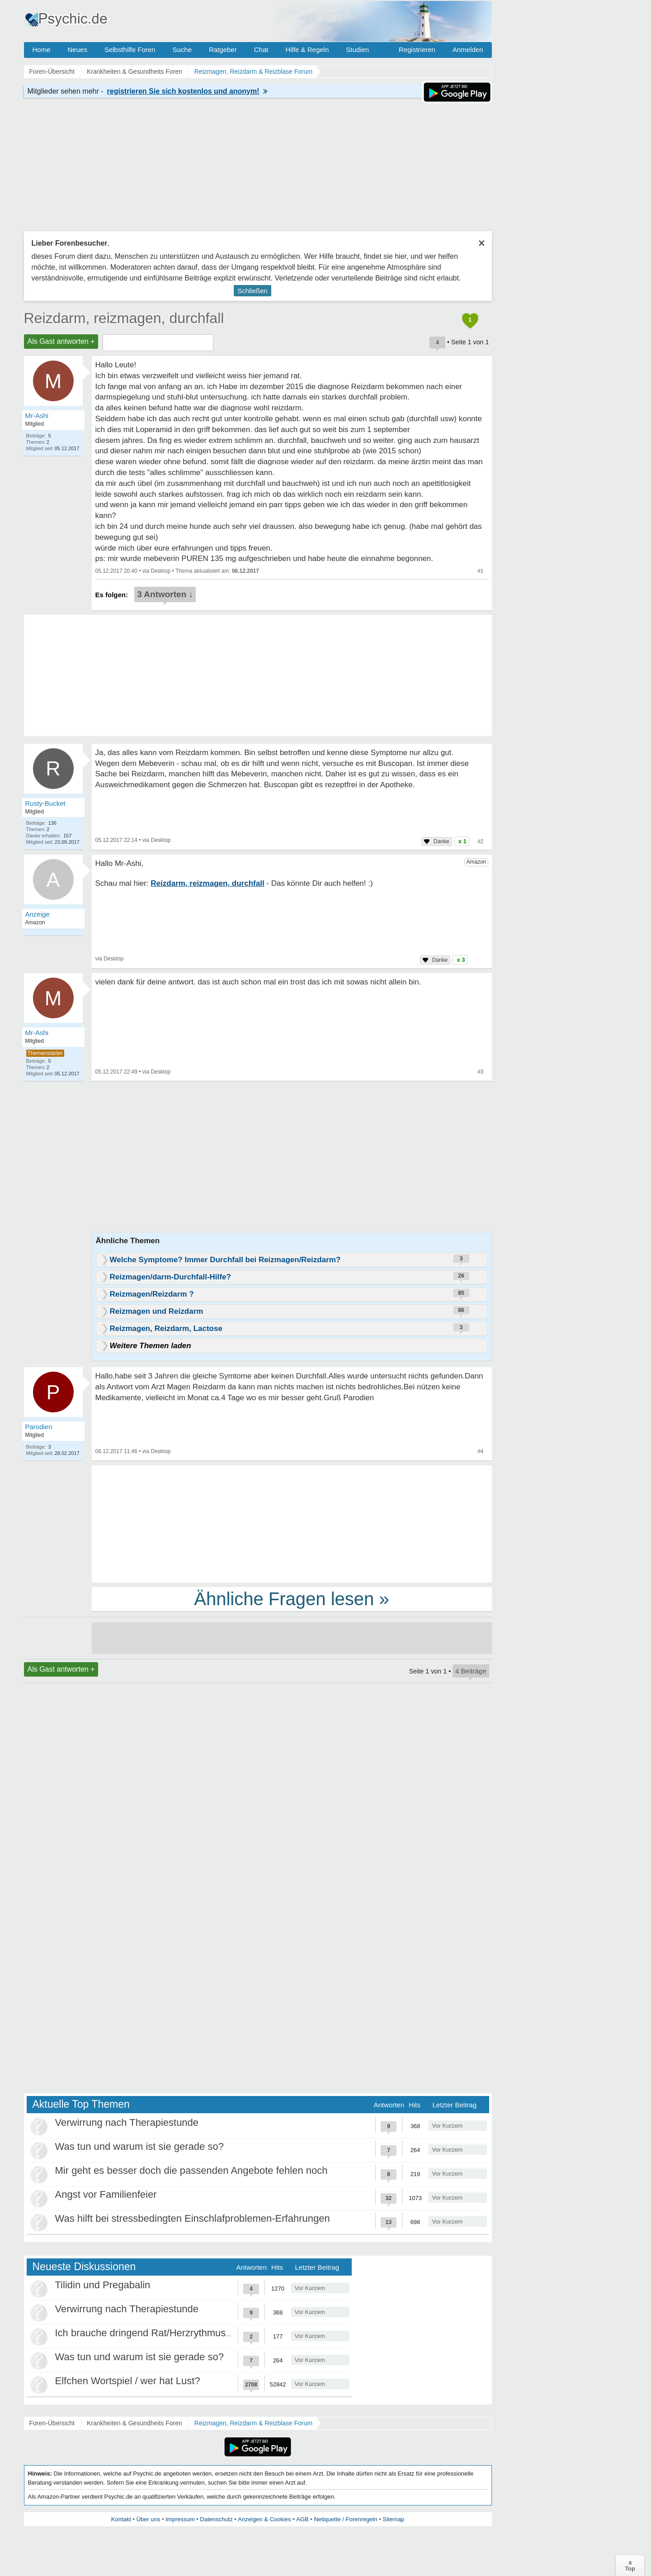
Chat (261, 49)
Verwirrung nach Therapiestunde (127, 2122)
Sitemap (393, 2519)
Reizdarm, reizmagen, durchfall (124, 318)
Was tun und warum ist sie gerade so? (139, 2146)
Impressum (179, 2519)
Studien (357, 49)
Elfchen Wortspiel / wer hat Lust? (127, 2380)
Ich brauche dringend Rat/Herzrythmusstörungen (162, 2332)
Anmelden (468, 49)
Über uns (148, 2519)
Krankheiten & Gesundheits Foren (134, 2423)
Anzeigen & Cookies (264, 2519)
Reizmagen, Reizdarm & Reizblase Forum (253, 2423)
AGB (302, 2519)
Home (42, 49)
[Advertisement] (292, 1523)
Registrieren (417, 49)
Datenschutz (216, 2519)
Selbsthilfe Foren (130, 49)
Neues (77, 49)
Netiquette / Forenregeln (345, 2519)
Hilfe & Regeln (307, 49)
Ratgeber (223, 49)
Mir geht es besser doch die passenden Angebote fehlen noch (191, 2170)
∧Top (630, 2565)
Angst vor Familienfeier (106, 2194)
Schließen (252, 291)
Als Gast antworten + (61, 341)
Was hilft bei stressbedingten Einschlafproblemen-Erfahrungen (192, 2218)
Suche (182, 49)
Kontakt (121, 2519)
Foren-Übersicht (52, 2423)
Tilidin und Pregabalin (103, 2285)
